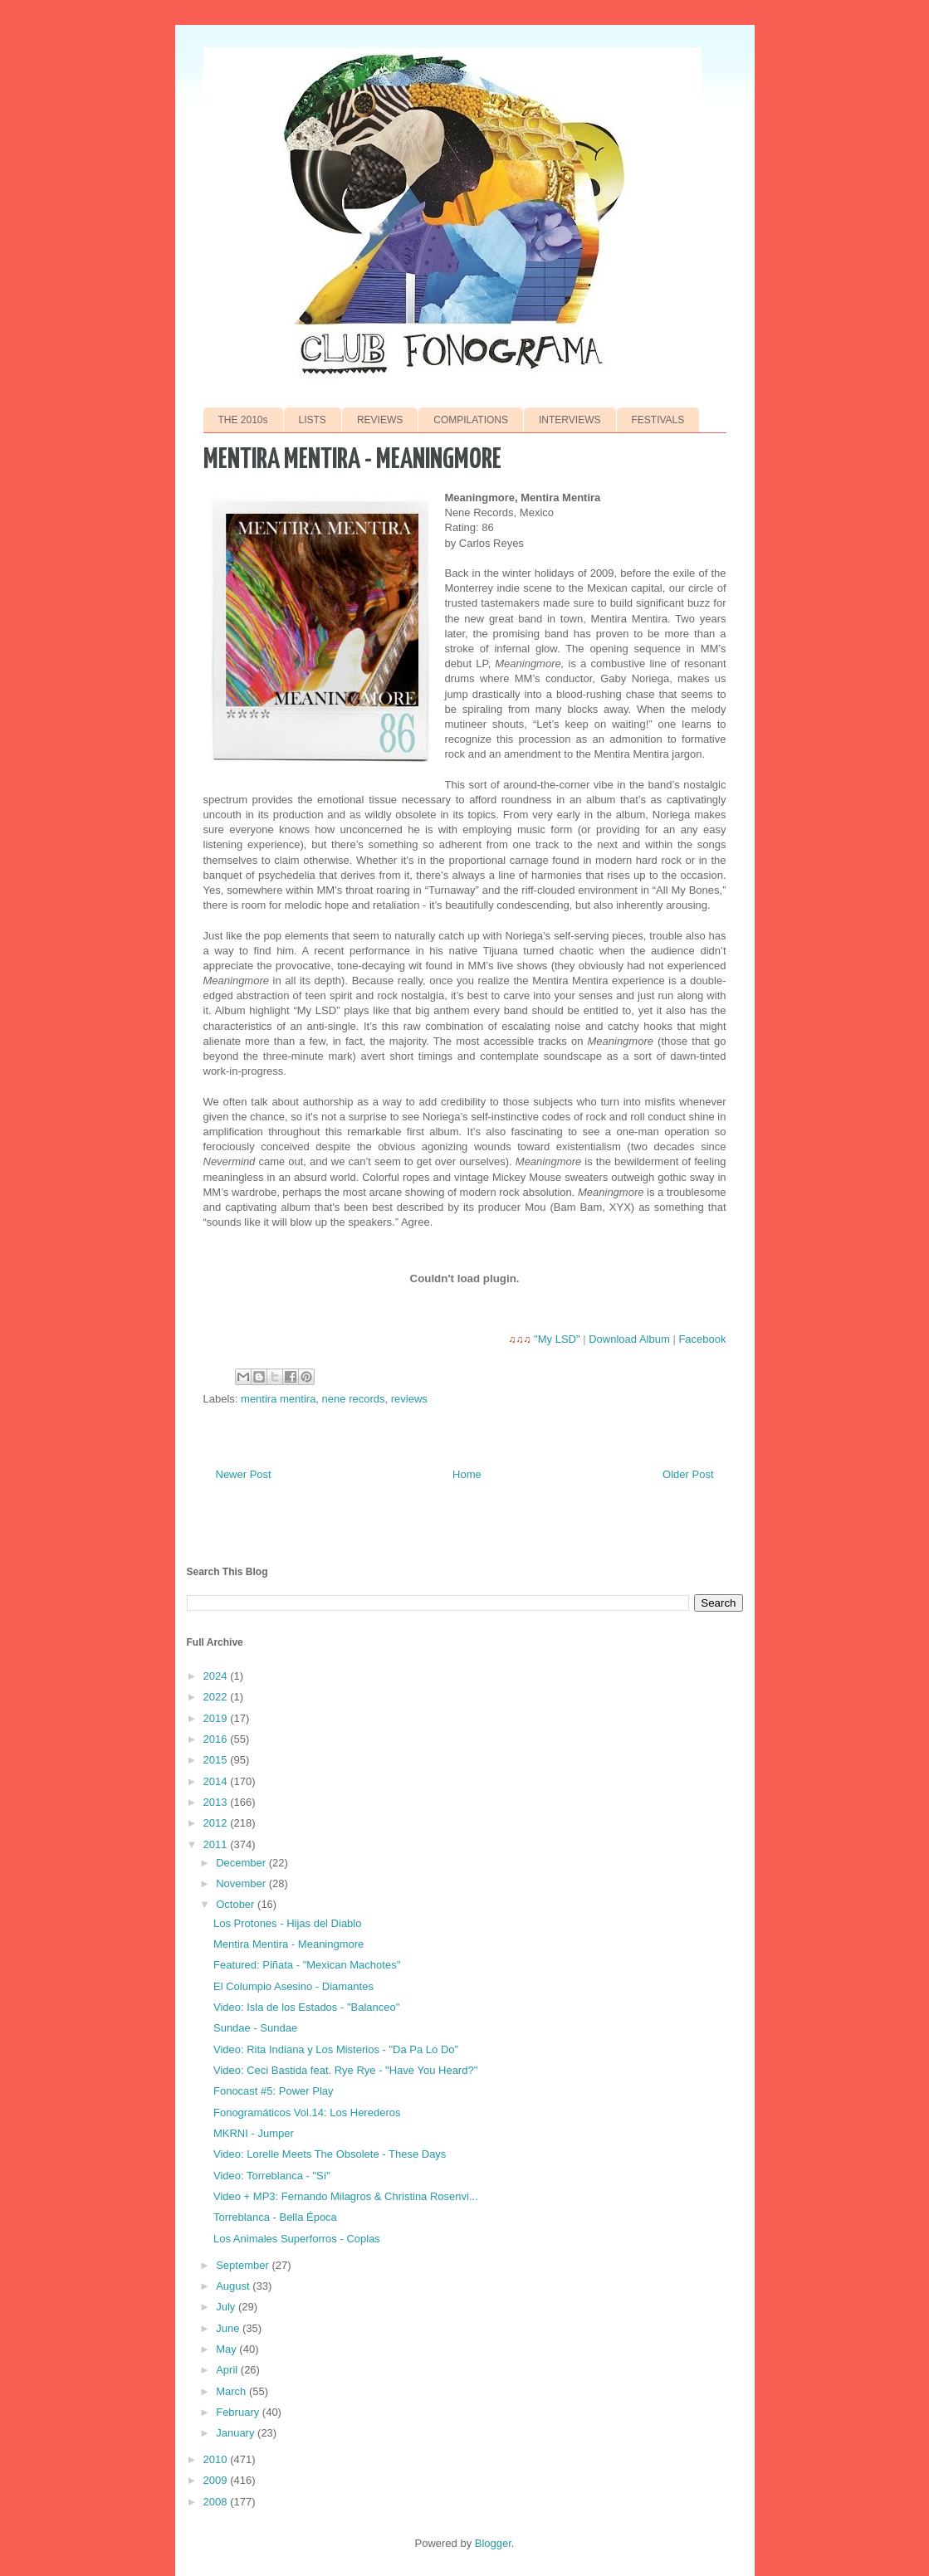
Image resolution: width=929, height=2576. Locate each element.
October (236, 1904)
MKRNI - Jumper (253, 2133)
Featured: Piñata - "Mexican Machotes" (306, 1965)
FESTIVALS (658, 420)
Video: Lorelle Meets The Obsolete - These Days (329, 2154)
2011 (217, 1844)
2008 (217, 2502)
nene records (353, 1399)
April (228, 2370)
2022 (217, 1696)
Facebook (702, 1339)
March (232, 2391)
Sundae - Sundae (255, 2028)
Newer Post (243, 1474)
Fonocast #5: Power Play (273, 2091)
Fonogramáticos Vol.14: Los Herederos (306, 2112)
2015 (217, 1760)
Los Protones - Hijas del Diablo (287, 1923)
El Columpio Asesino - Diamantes (293, 1986)
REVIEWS (380, 420)
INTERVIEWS (569, 420)
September (243, 2265)
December (242, 1862)
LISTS (312, 420)
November (242, 1883)
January (236, 2433)
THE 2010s (243, 420)
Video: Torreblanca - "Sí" (271, 2175)
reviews (409, 1399)
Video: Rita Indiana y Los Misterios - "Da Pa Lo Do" (335, 2049)
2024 (217, 1676)
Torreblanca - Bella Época (275, 2217)
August (234, 2286)
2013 (217, 1802)
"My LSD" (556, 1339)
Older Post (688, 1474)
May (227, 2349)
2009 (217, 2480)
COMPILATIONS (470, 420)
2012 (217, 1823)
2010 (217, 2459)
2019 (217, 1718)
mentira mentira (278, 1399)
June (229, 2328)
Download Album (629, 1339)
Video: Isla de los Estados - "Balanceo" (306, 2007)
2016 (217, 1739)
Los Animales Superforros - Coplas (296, 2238)
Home (467, 1474)
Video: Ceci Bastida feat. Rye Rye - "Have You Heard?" (345, 2070)
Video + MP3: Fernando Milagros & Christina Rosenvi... (345, 2196)
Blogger (493, 2543)
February (239, 2412)
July (227, 2306)
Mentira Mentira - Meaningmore (288, 1944)
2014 (217, 1781)
